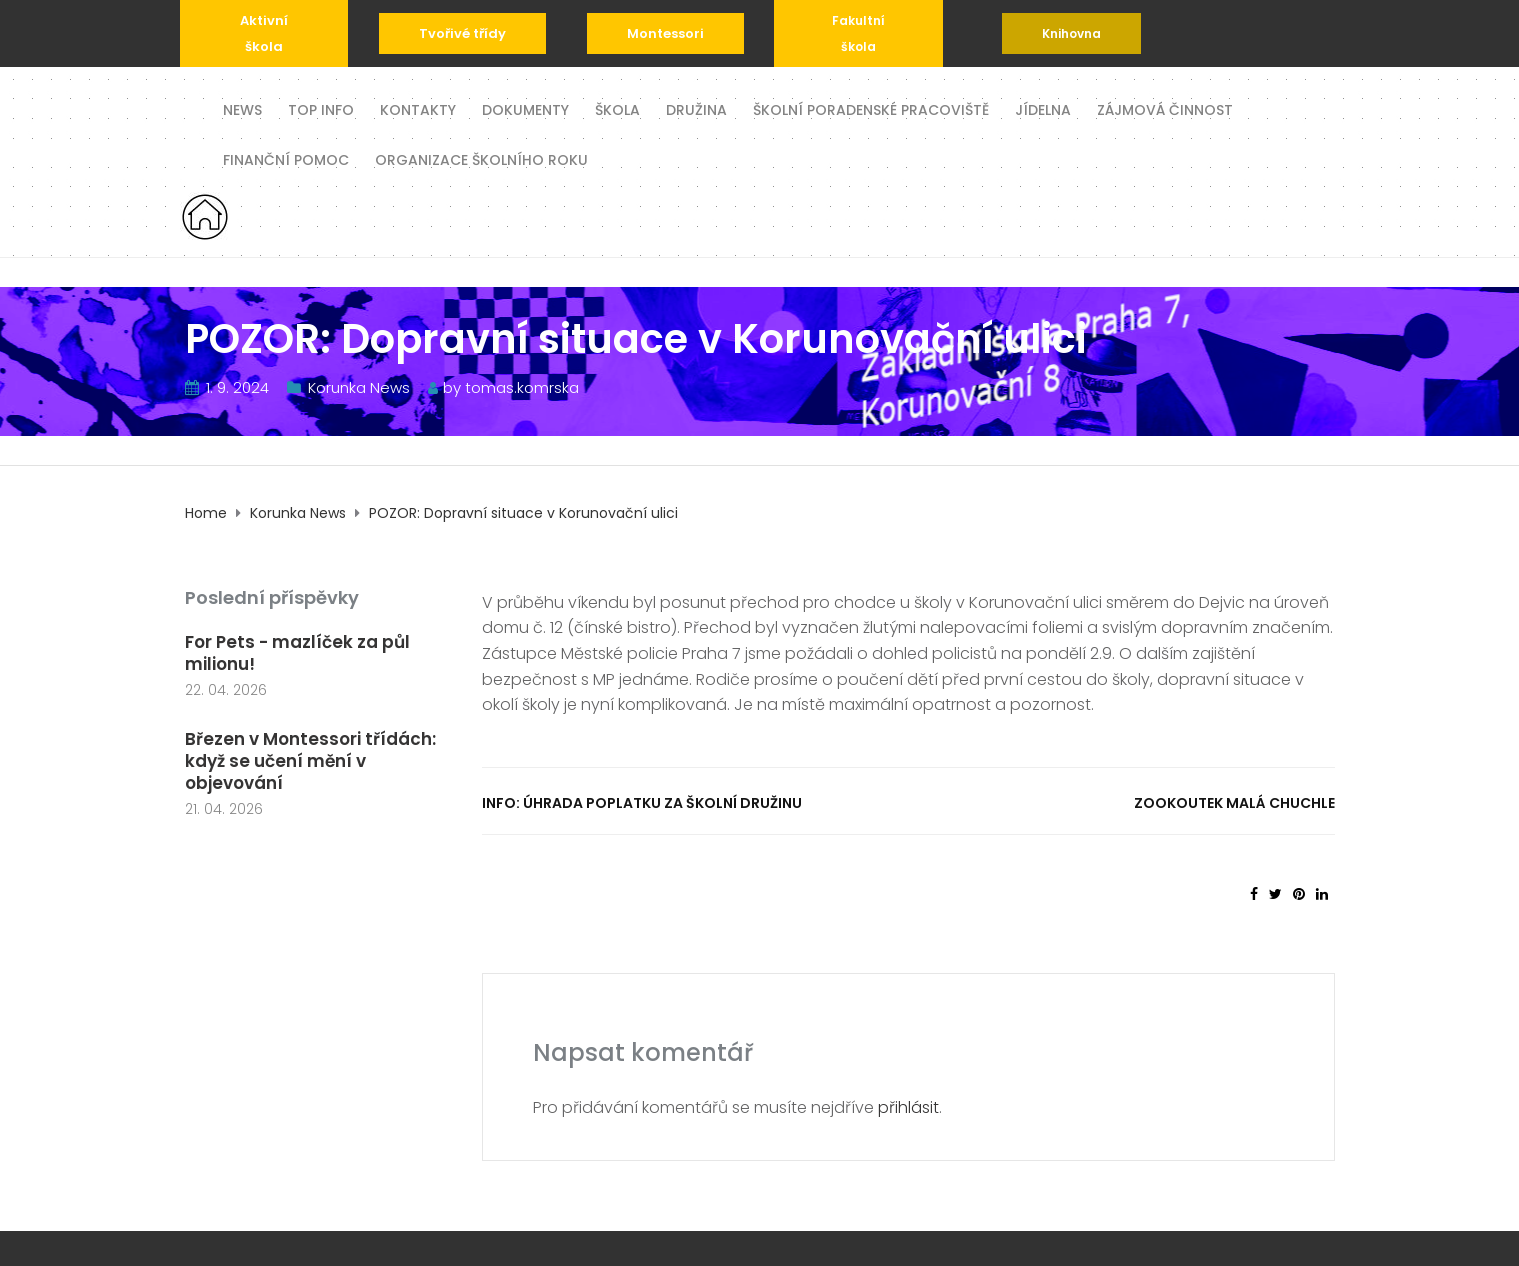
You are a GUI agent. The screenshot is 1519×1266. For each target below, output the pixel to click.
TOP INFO (321, 108)
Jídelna (1043, 108)
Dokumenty (525, 108)
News (242, 108)
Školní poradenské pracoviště (871, 108)
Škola (617, 108)
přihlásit (908, 1107)
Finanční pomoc (286, 158)
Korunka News (359, 387)
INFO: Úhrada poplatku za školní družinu (642, 803)
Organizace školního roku (481, 158)
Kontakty (418, 108)
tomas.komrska (522, 387)
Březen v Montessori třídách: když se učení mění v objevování (310, 761)
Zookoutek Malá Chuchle (1234, 803)
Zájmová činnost (1165, 108)
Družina (696, 108)
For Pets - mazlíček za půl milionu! (297, 653)
